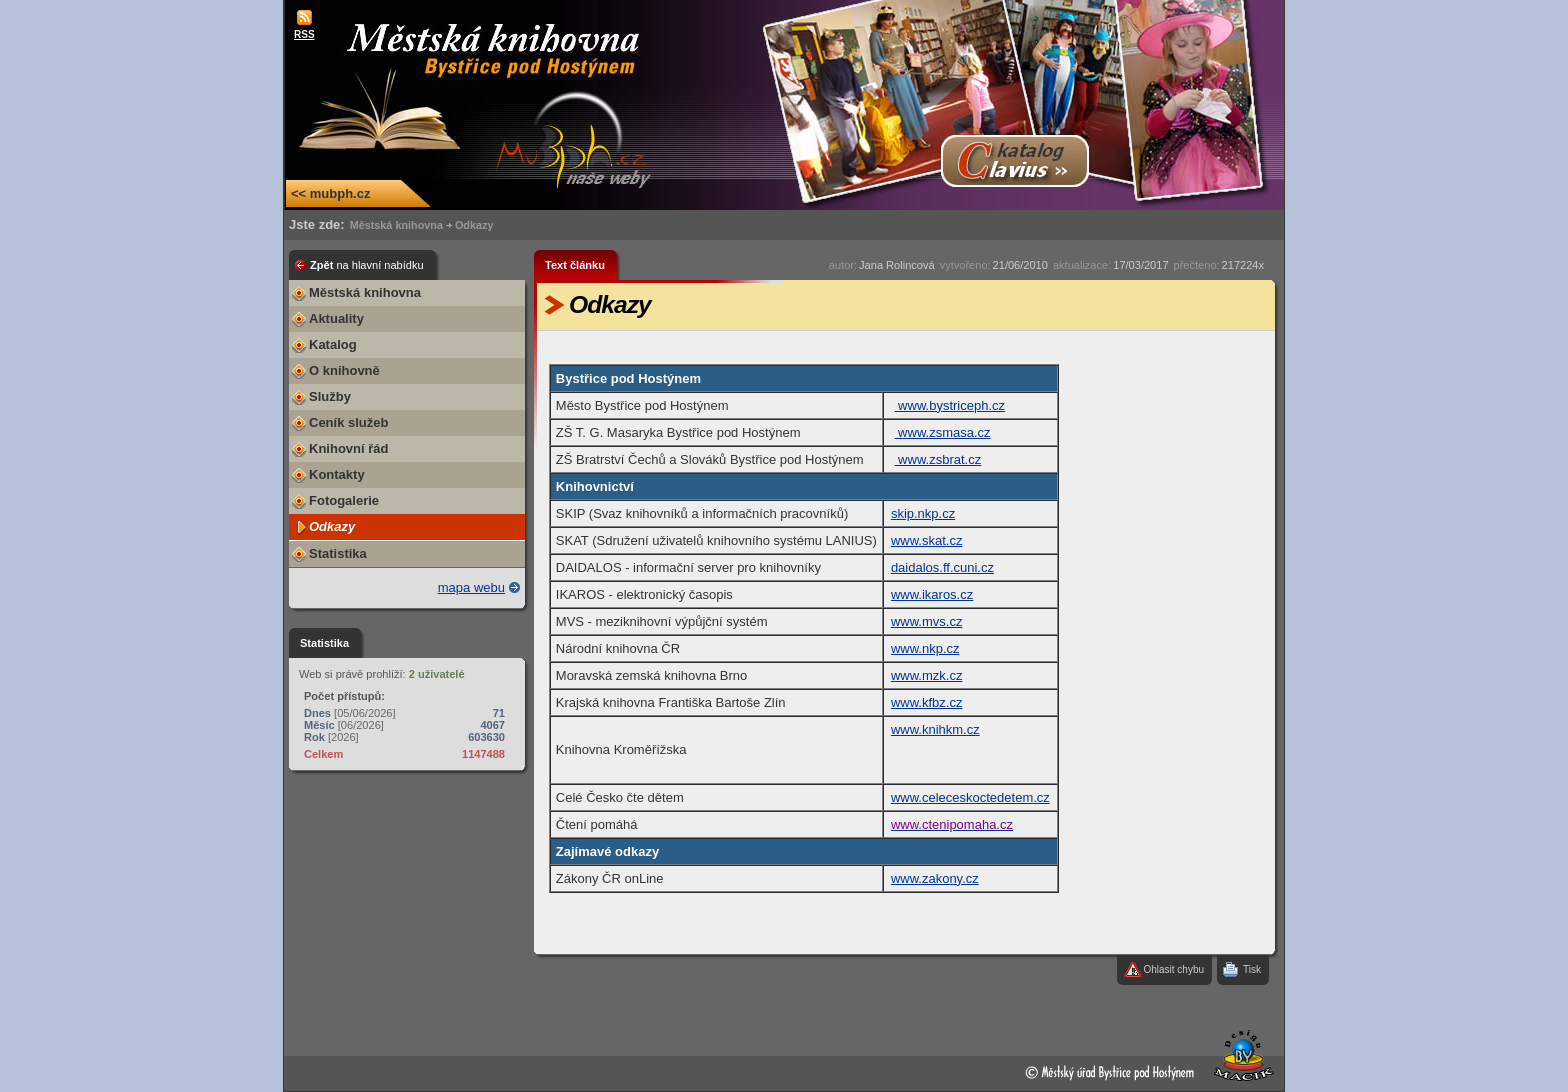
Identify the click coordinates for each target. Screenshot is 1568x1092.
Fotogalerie (344, 500)
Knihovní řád (348, 448)
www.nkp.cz (925, 648)
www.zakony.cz (935, 878)
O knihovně (344, 370)
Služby (330, 396)
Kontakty (337, 474)
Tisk (1252, 969)
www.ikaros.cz (932, 594)
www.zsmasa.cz (943, 432)
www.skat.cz (927, 540)
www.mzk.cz (927, 675)
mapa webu (471, 587)
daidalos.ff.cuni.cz (942, 567)
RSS (304, 34)
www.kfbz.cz (927, 702)
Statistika (338, 553)
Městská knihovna (396, 225)
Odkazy (474, 225)
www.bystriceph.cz (950, 405)
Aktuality (336, 318)
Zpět (367, 265)
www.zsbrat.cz (938, 459)
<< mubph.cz (330, 193)
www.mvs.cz (927, 621)
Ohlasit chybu (1173, 969)
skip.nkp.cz (923, 513)
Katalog (333, 344)
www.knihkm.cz (935, 729)
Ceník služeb (348, 422)
